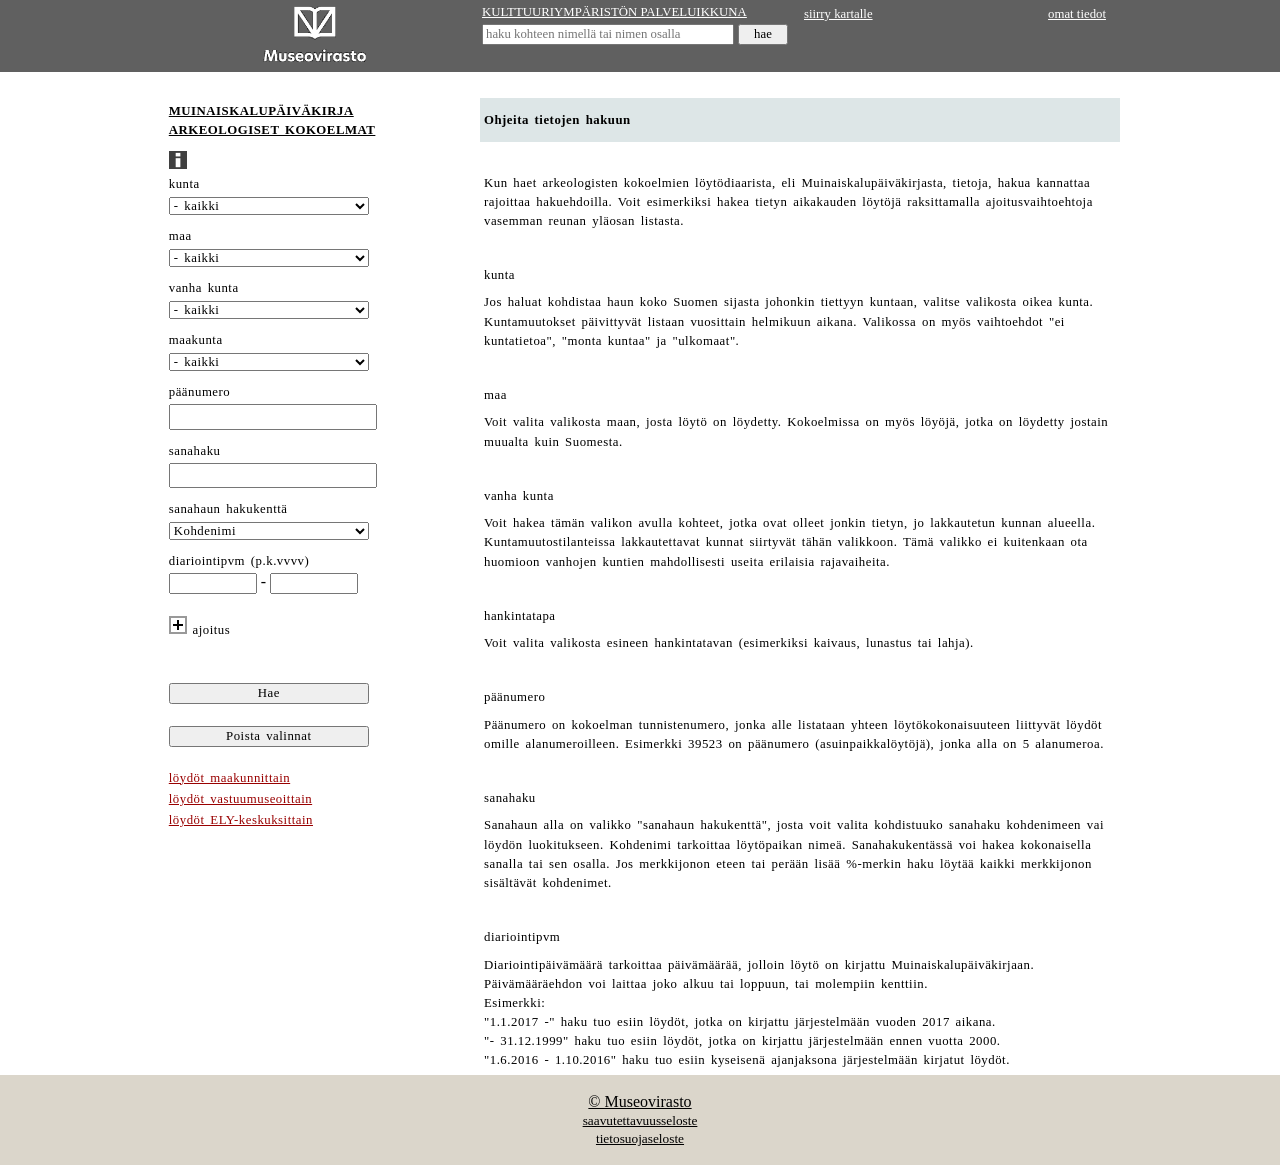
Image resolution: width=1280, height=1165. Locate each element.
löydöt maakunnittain (229, 778)
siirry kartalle (838, 14)
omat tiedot (1077, 14)
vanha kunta (204, 288)
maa (180, 236)
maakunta (196, 340)
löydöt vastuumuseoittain (240, 799)
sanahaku (195, 451)
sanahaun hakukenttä (228, 509)
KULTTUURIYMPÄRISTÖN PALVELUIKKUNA (614, 12)
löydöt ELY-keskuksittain (241, 820)
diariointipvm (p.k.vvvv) (239, 561)
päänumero (199, 392)
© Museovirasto (639, 1101)
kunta (184, 184)
